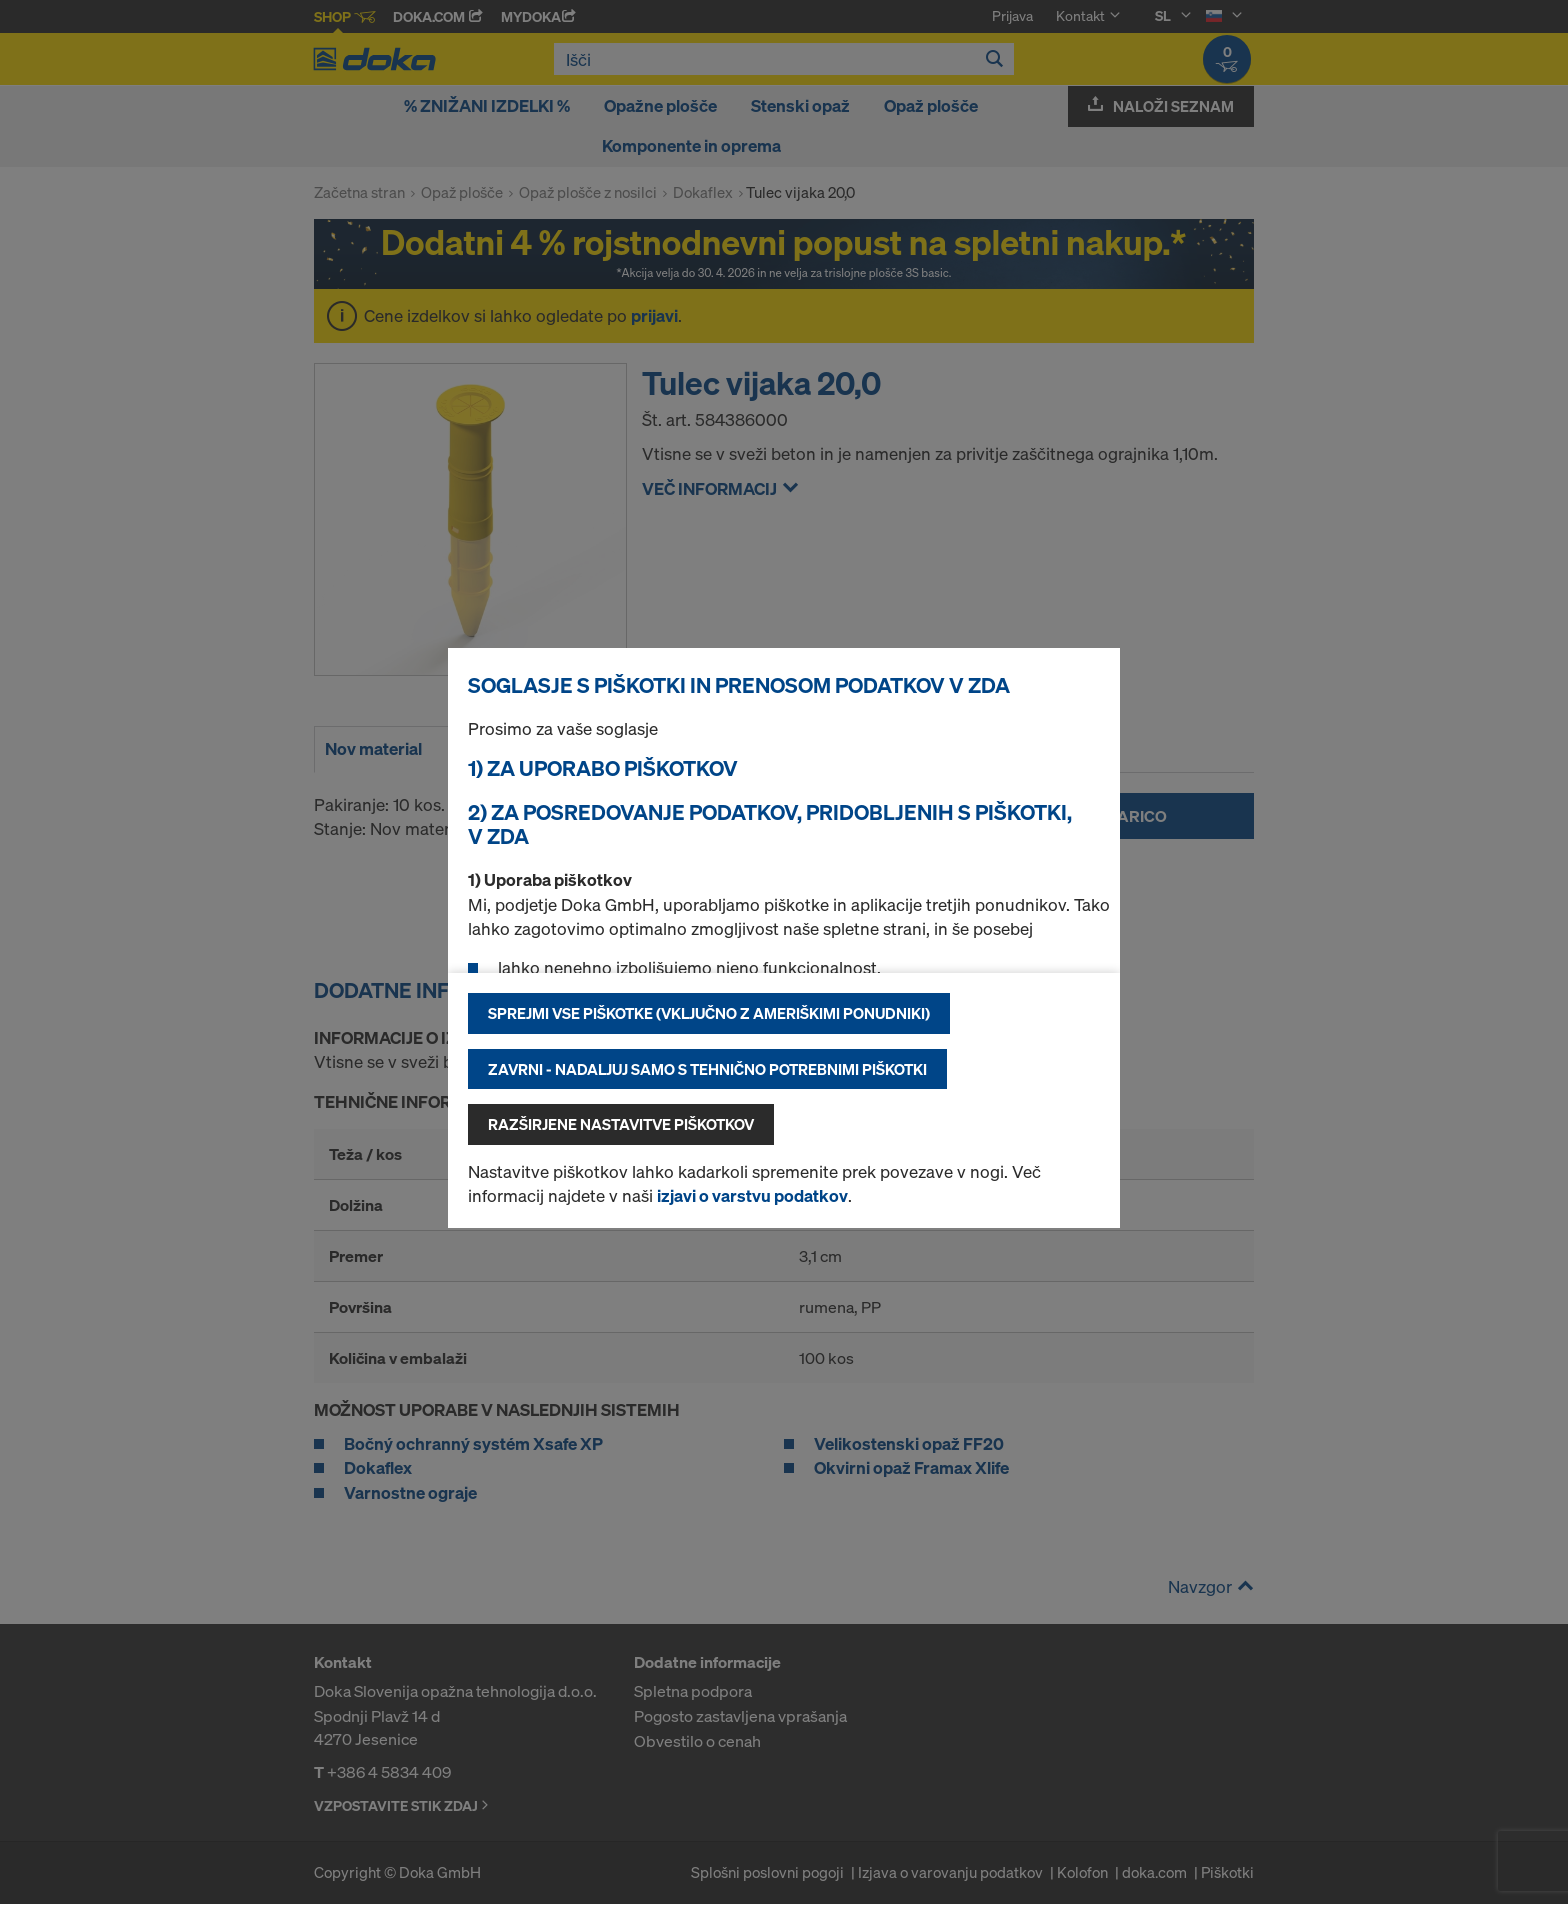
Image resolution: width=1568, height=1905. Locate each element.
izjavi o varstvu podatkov (752, 1195)
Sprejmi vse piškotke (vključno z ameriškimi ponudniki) (709, 1013)
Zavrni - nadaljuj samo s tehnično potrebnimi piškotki (707, 1069)
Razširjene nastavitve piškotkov (621, 1124)
